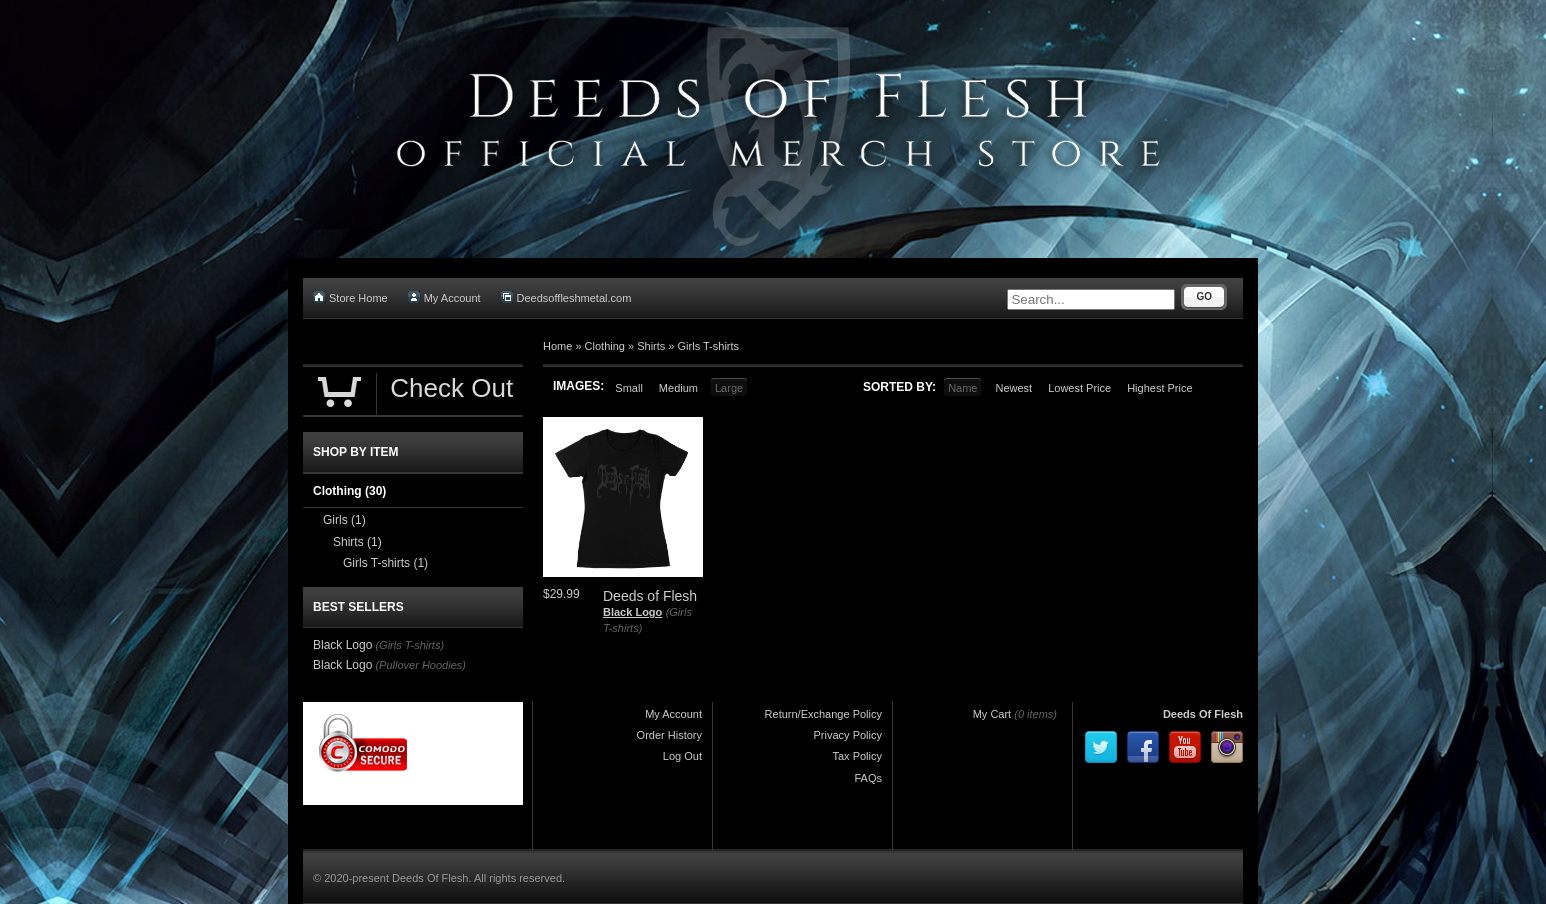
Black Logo (632, 612)
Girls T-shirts (709, 346)
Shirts (651, 346)
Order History (669, 735)
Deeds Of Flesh (1203, 714)
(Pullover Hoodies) (420, 665)
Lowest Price (1079, 388)
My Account (444, 297)
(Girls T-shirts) (409, 645)
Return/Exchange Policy (823, 714)
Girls (344, 520)
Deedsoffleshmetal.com (566, 297)
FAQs (868, 778)
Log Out (682, 756)
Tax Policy (857, 756)
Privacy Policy (848, 735)
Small (629, 388)
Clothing (605, 346)
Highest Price (1159, 388)
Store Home (350, 297)
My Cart (992, 714)
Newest (1013, 388)
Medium (678, 388)
